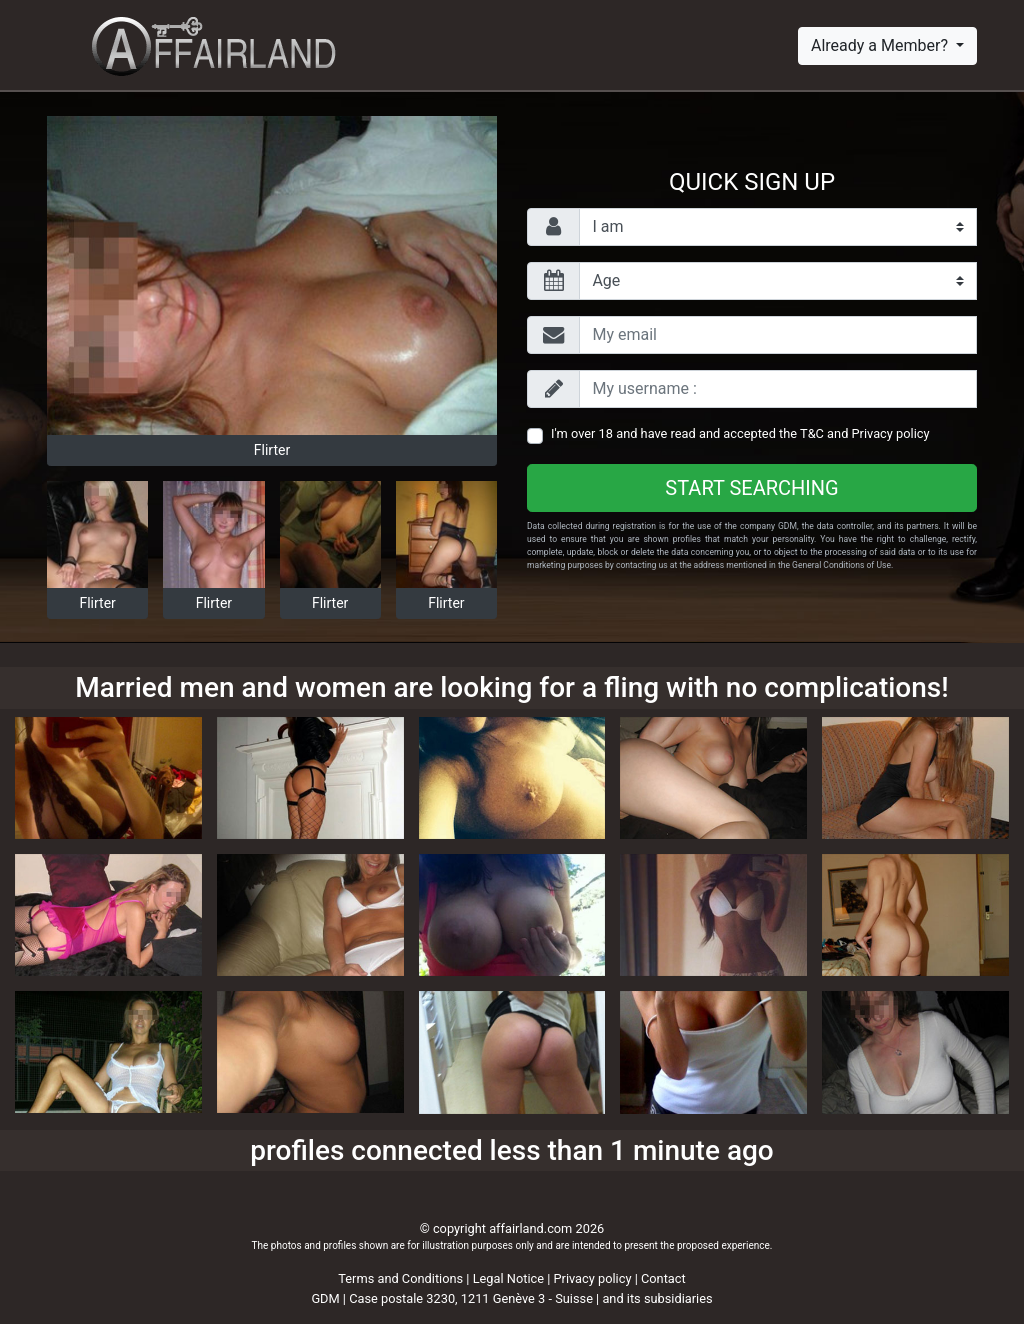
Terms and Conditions (400, 1278)
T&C (812, 433)
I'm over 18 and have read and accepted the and (740, 433)
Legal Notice (510, 1278)
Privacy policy (891, 433)
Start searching (751, 488)
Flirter (272, 450)
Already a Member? (881, 45)
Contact (663, 1278)
